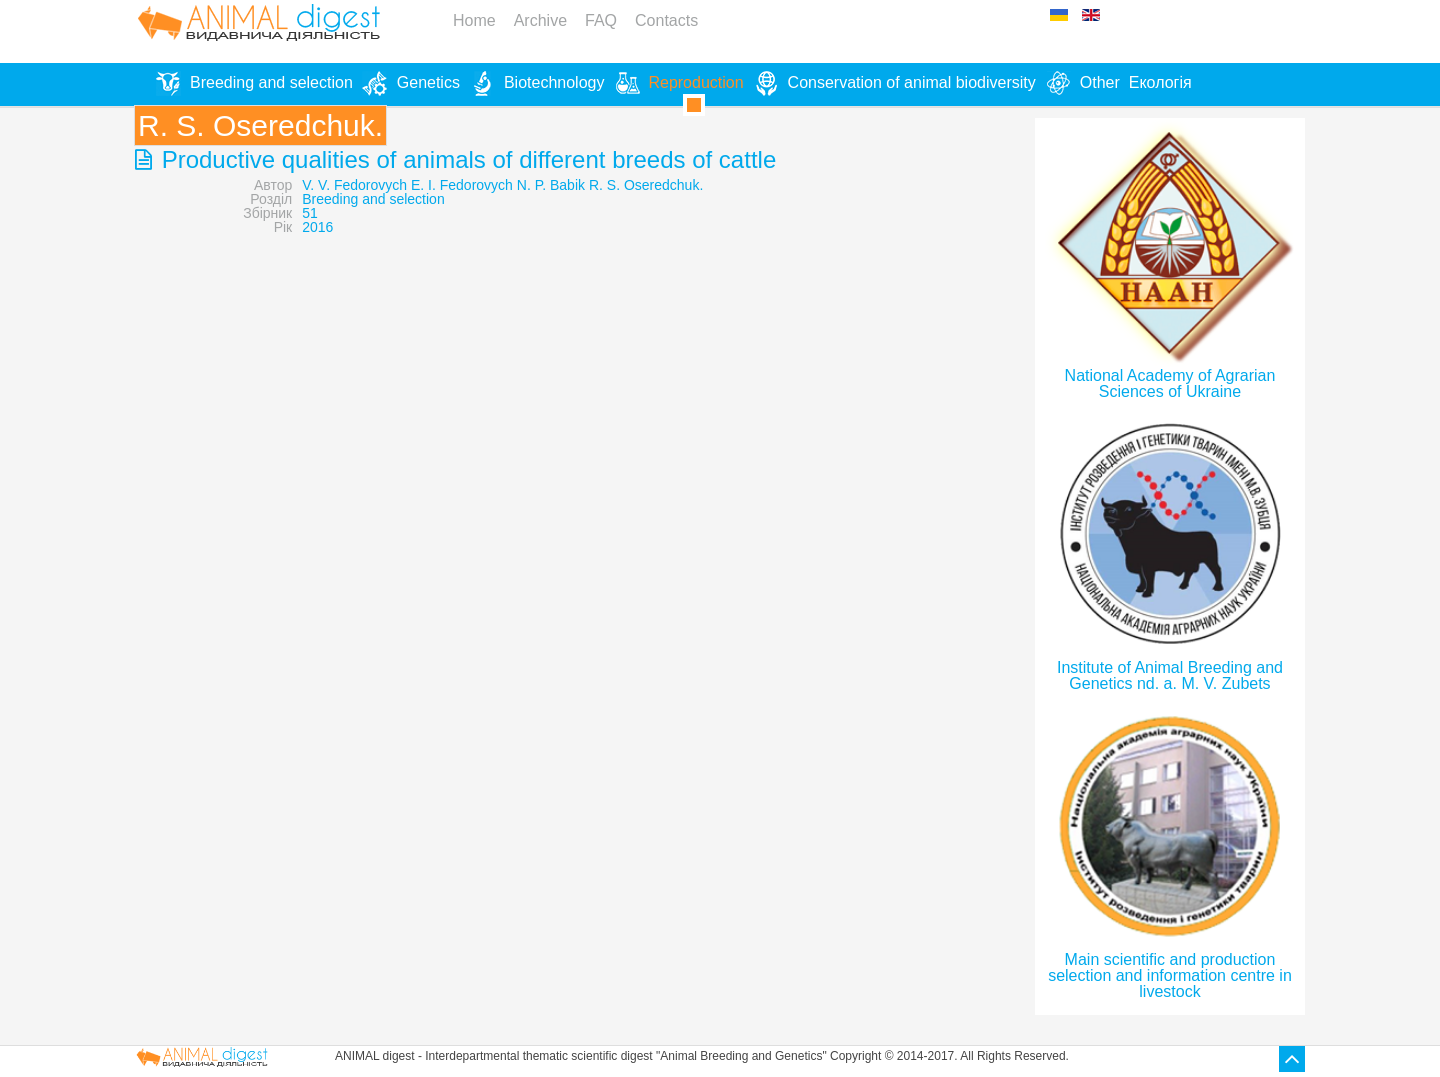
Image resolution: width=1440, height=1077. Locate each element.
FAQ (601, 20)
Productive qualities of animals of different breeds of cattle (465, 159)
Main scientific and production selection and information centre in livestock (1170, 975)
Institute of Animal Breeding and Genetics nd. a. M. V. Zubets (1170, 675)
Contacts (666, 20)
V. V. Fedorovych (354, 185)
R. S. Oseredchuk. (646, 185)
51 (310, 213)
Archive (540, 20)
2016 (317, 227)
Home (474, 20)
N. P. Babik (551, 185)
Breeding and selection (373, 199)
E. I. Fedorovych (462, 185)
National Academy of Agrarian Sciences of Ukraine (1170, 383)
